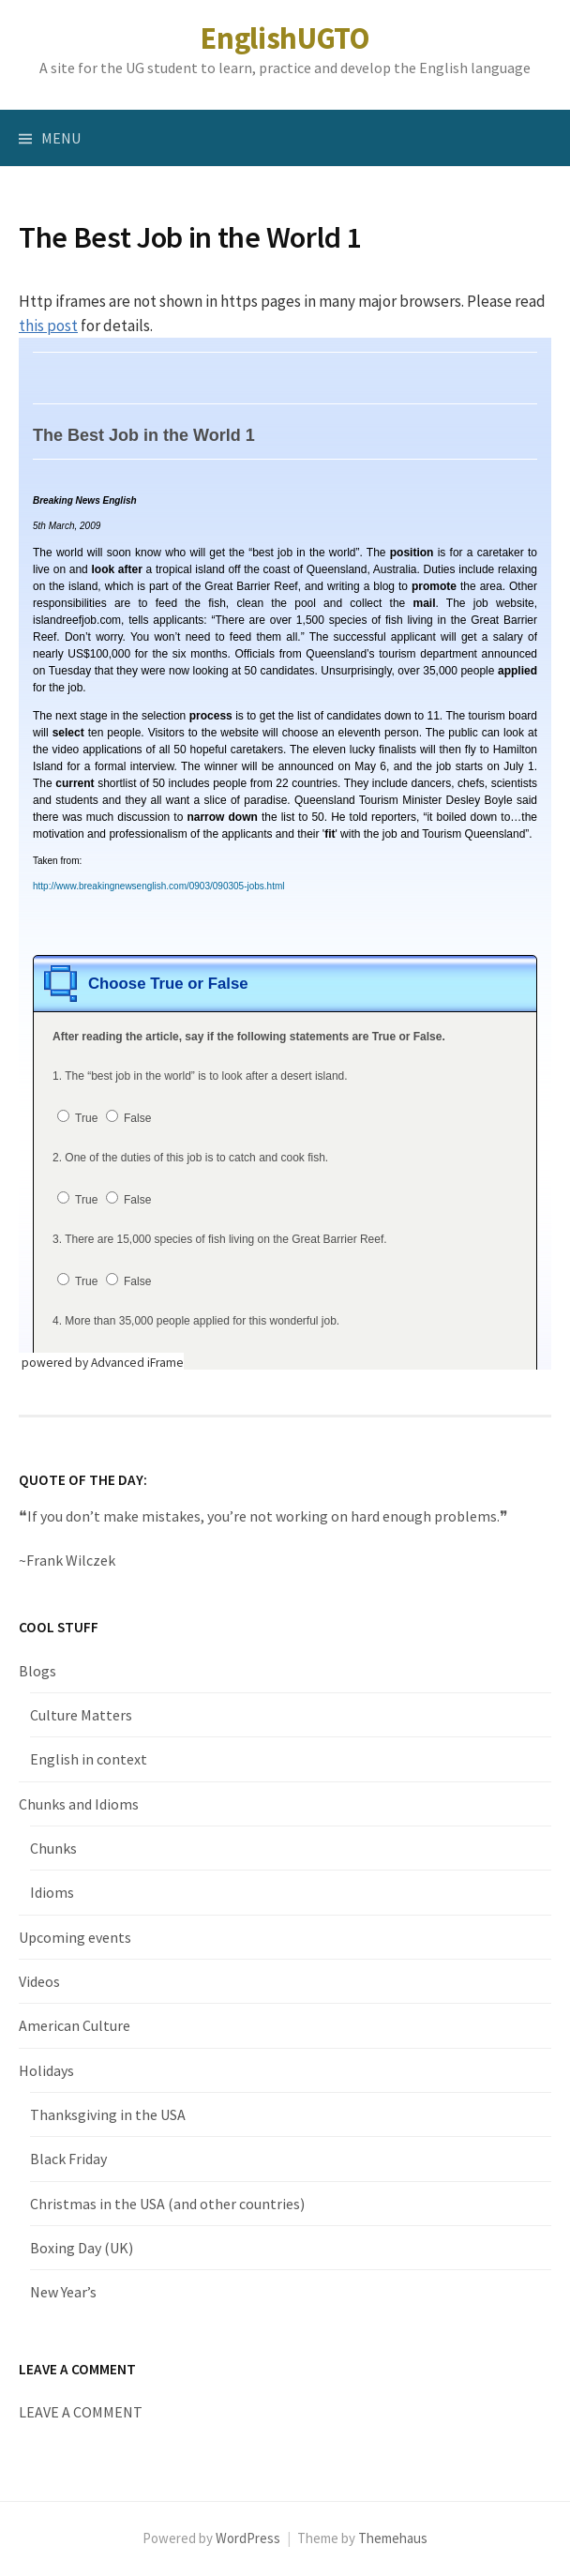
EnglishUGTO (284, 38)
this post (48, 325)
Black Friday (68, 2158)
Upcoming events (75, 1937)
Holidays (46, 2070)
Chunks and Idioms (79, 1804)
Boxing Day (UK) (81, 2247)
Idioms (52, 1892)
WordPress (248, 2538)
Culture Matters (81, 1714)
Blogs (37, 1670)
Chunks (53, 1848)
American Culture (74, 2025)
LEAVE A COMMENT (80, 2411)
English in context (88, 1759)
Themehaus (393, 2538)
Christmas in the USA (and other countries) (167, 2203)
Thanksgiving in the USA (108, 2114)
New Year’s (63, 2291)
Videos (39, 1981)
